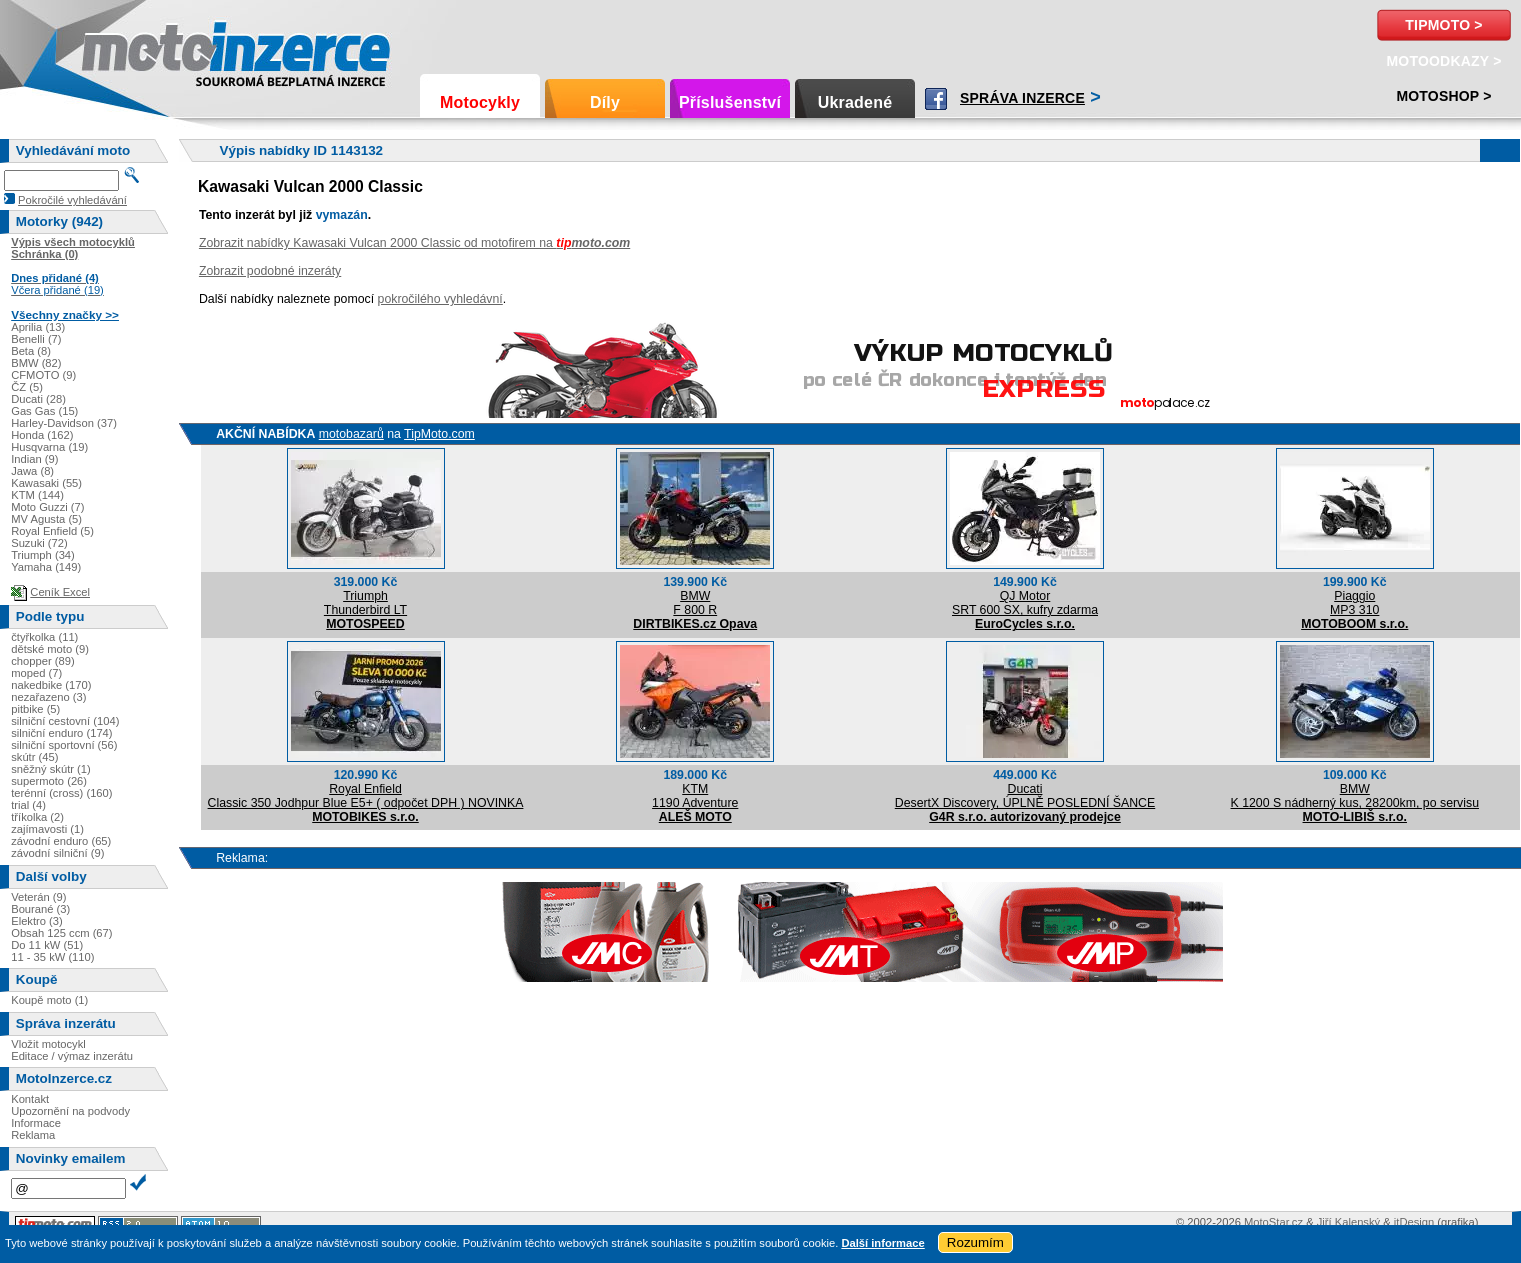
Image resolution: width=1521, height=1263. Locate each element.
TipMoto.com (439, 434)
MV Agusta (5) (46, 519)
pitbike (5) (35, 709)
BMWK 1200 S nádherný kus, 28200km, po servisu (1355, 796)
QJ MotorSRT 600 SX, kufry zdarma (1025, 603)
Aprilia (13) (38, 327)
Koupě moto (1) (49, 1000)
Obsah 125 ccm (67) (61, 933)
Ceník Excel (60, 592)
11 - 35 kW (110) (52, 957)
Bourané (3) (40, 909)
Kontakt (30, 1099)
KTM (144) (37, 495)
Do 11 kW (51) (47, 945)
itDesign (1414, 1222)
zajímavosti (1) (47, 829)
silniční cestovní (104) (65, 721)
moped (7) (36, 673)
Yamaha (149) (46, 567)
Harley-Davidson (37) (64, 423)
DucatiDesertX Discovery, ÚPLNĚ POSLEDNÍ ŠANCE (1025, 796)
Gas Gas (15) (44, 411)
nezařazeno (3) (48, 697)
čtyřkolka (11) (44, 637)
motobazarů (351, 434)
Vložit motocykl (48, 1044)
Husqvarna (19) (49, 447)
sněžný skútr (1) (51, 769)
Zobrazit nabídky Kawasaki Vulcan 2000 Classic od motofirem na (414, 243)
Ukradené (855, 102)
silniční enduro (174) (61, 733)
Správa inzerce (1022, 98)
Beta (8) (31, 351)
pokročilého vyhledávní (440, 299)
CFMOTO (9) (43, 375)
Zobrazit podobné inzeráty (270, 271)
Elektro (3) (37, 921)
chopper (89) (42, 661)
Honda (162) (42, 435)
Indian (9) (34, 459)
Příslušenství (730, 102)
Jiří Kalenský (1348, 1222)
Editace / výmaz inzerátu (72, 1056)
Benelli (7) (36, 339)
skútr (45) (34, 757)
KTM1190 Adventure (695, 796)
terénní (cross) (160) (61, 793)
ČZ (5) (27, 387)
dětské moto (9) (50, 649)
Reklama (33, 1135)
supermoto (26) (49, 781)
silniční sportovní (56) (64, 745)
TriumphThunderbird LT (365, 603)
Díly (605, 102)
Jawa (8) (32, 471)
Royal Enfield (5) (52, 531)
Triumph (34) (43, 555)
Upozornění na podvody (70, 1111)
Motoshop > (1443, 96)
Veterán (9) (38, 897)
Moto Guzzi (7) (47, 507)
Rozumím (975, 1242)
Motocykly (480, 102)
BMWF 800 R (695, 603)
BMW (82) (36, 363)
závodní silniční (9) (57, 853)
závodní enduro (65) (61, 841)
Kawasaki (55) (46, 483)
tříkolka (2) (37, 817)
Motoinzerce (124, 49)
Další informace (882, 1243)
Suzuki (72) (39, 543)
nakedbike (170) (51, 685)
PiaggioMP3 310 (1354, 603)
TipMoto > (1443, 25)
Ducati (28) (38, 399)
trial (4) (28, 805)
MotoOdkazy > (1443, 61)
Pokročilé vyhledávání (72, 200)
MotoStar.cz (1273, 1222)
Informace (36, 1123)
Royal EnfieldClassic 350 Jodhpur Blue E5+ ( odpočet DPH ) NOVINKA (366, 796)
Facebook (936, 99)
